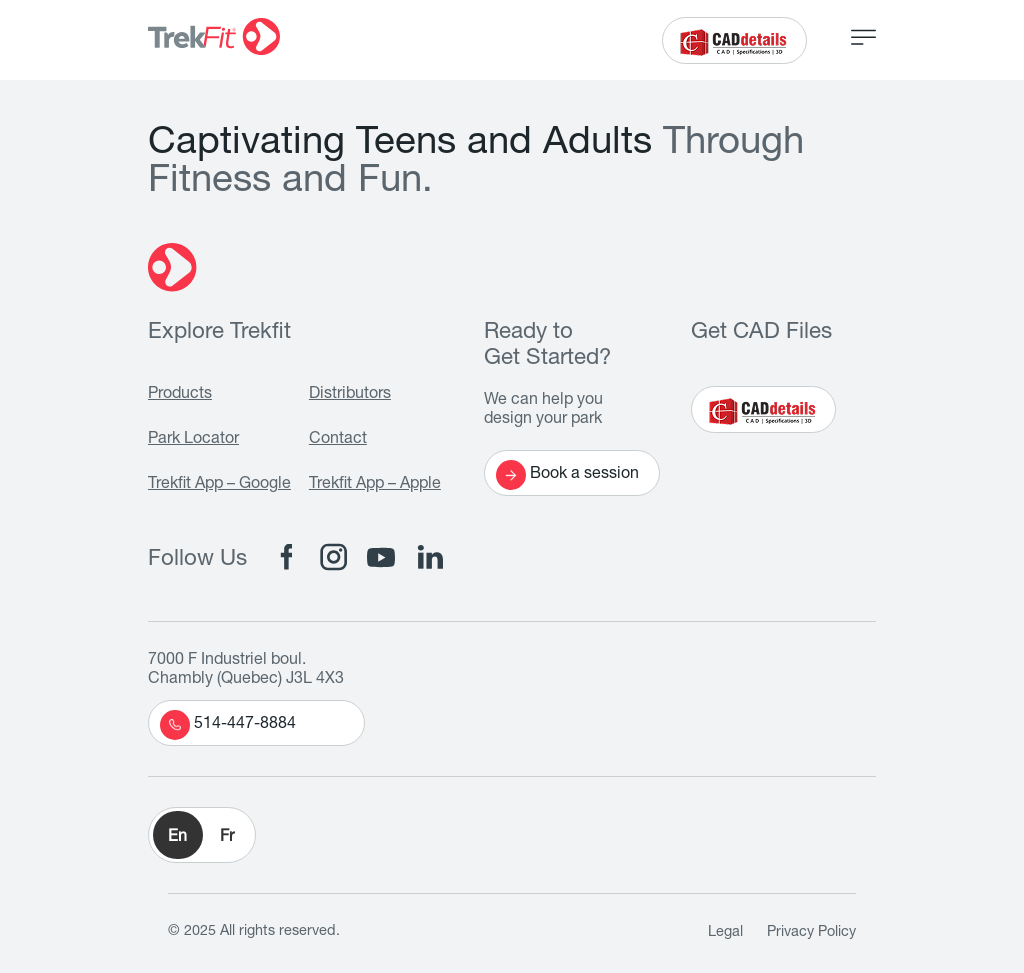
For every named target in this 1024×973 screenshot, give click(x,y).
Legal (725, 933)
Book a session (567, 475)
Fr (227, 838)
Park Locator (193, 440)
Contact (338, 440)
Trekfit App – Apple (375, 485)
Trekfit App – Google (219, 485)
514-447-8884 (228, 725)
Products (180, 395)
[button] (202, 835)
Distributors (350, 395)
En (177, 838)
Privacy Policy (811, 933)
